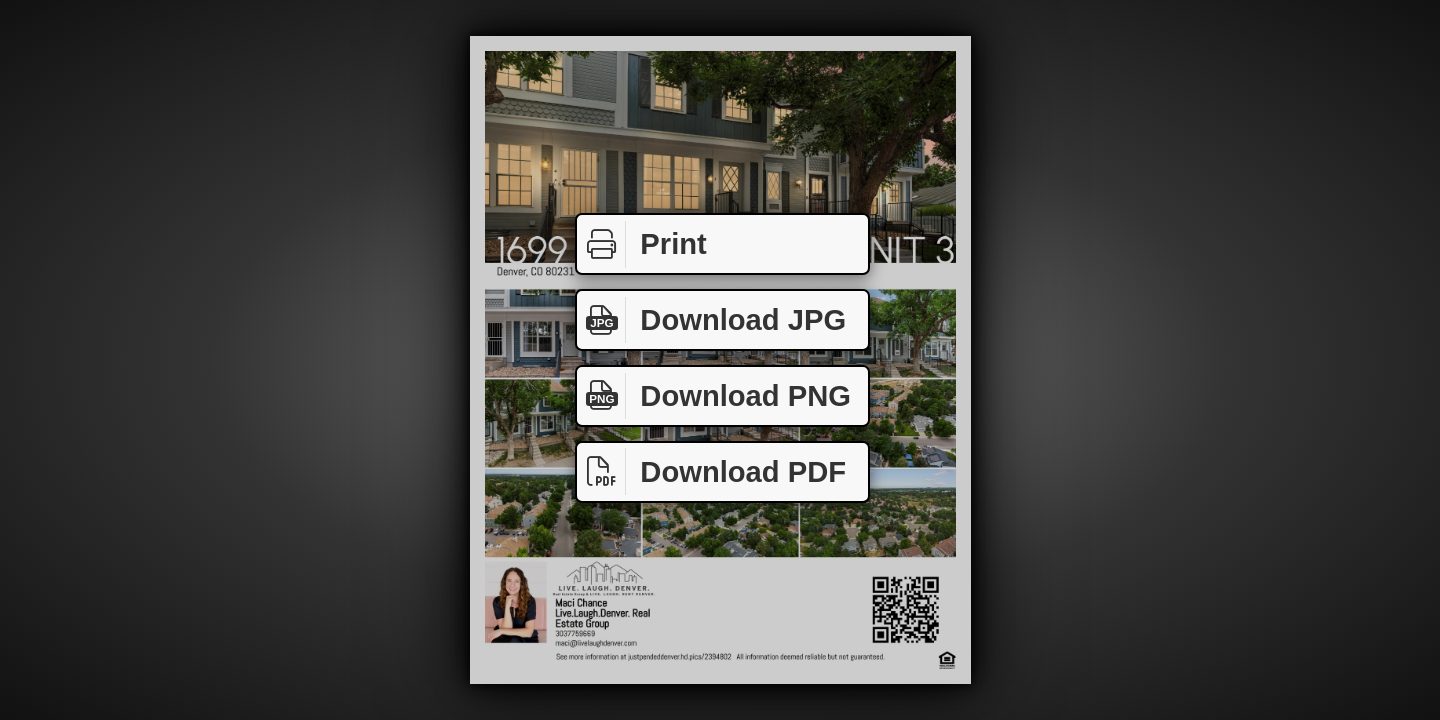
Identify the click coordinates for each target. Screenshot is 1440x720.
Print (642, 244)
